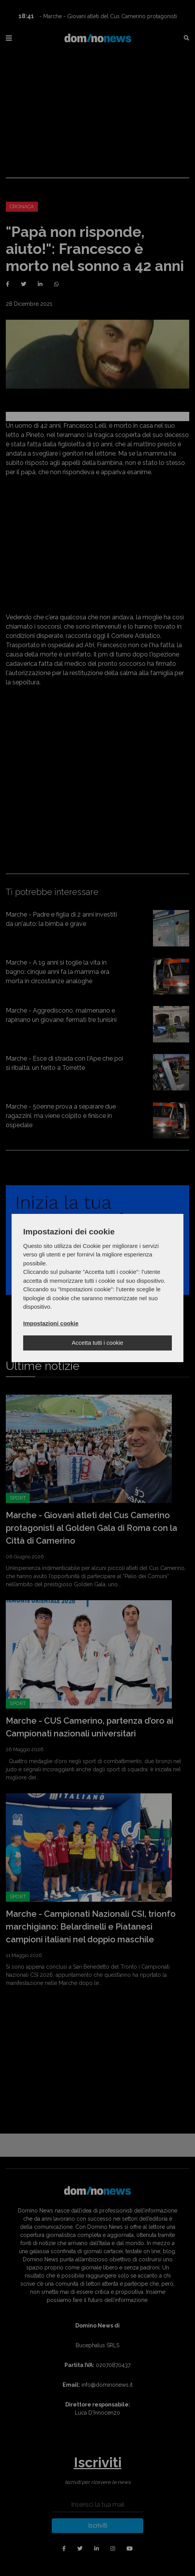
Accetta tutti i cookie (97, 1342)
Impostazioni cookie (50, 1323)
